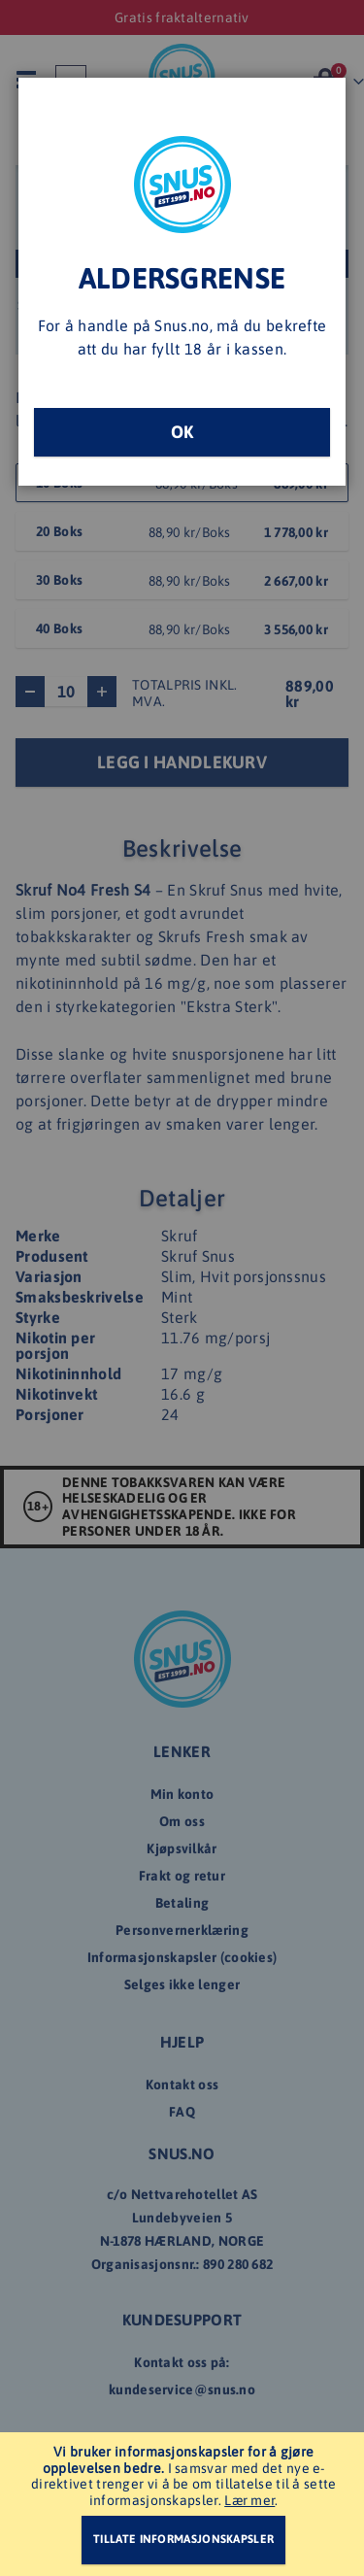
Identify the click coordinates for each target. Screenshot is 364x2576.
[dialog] (182, 1288)
